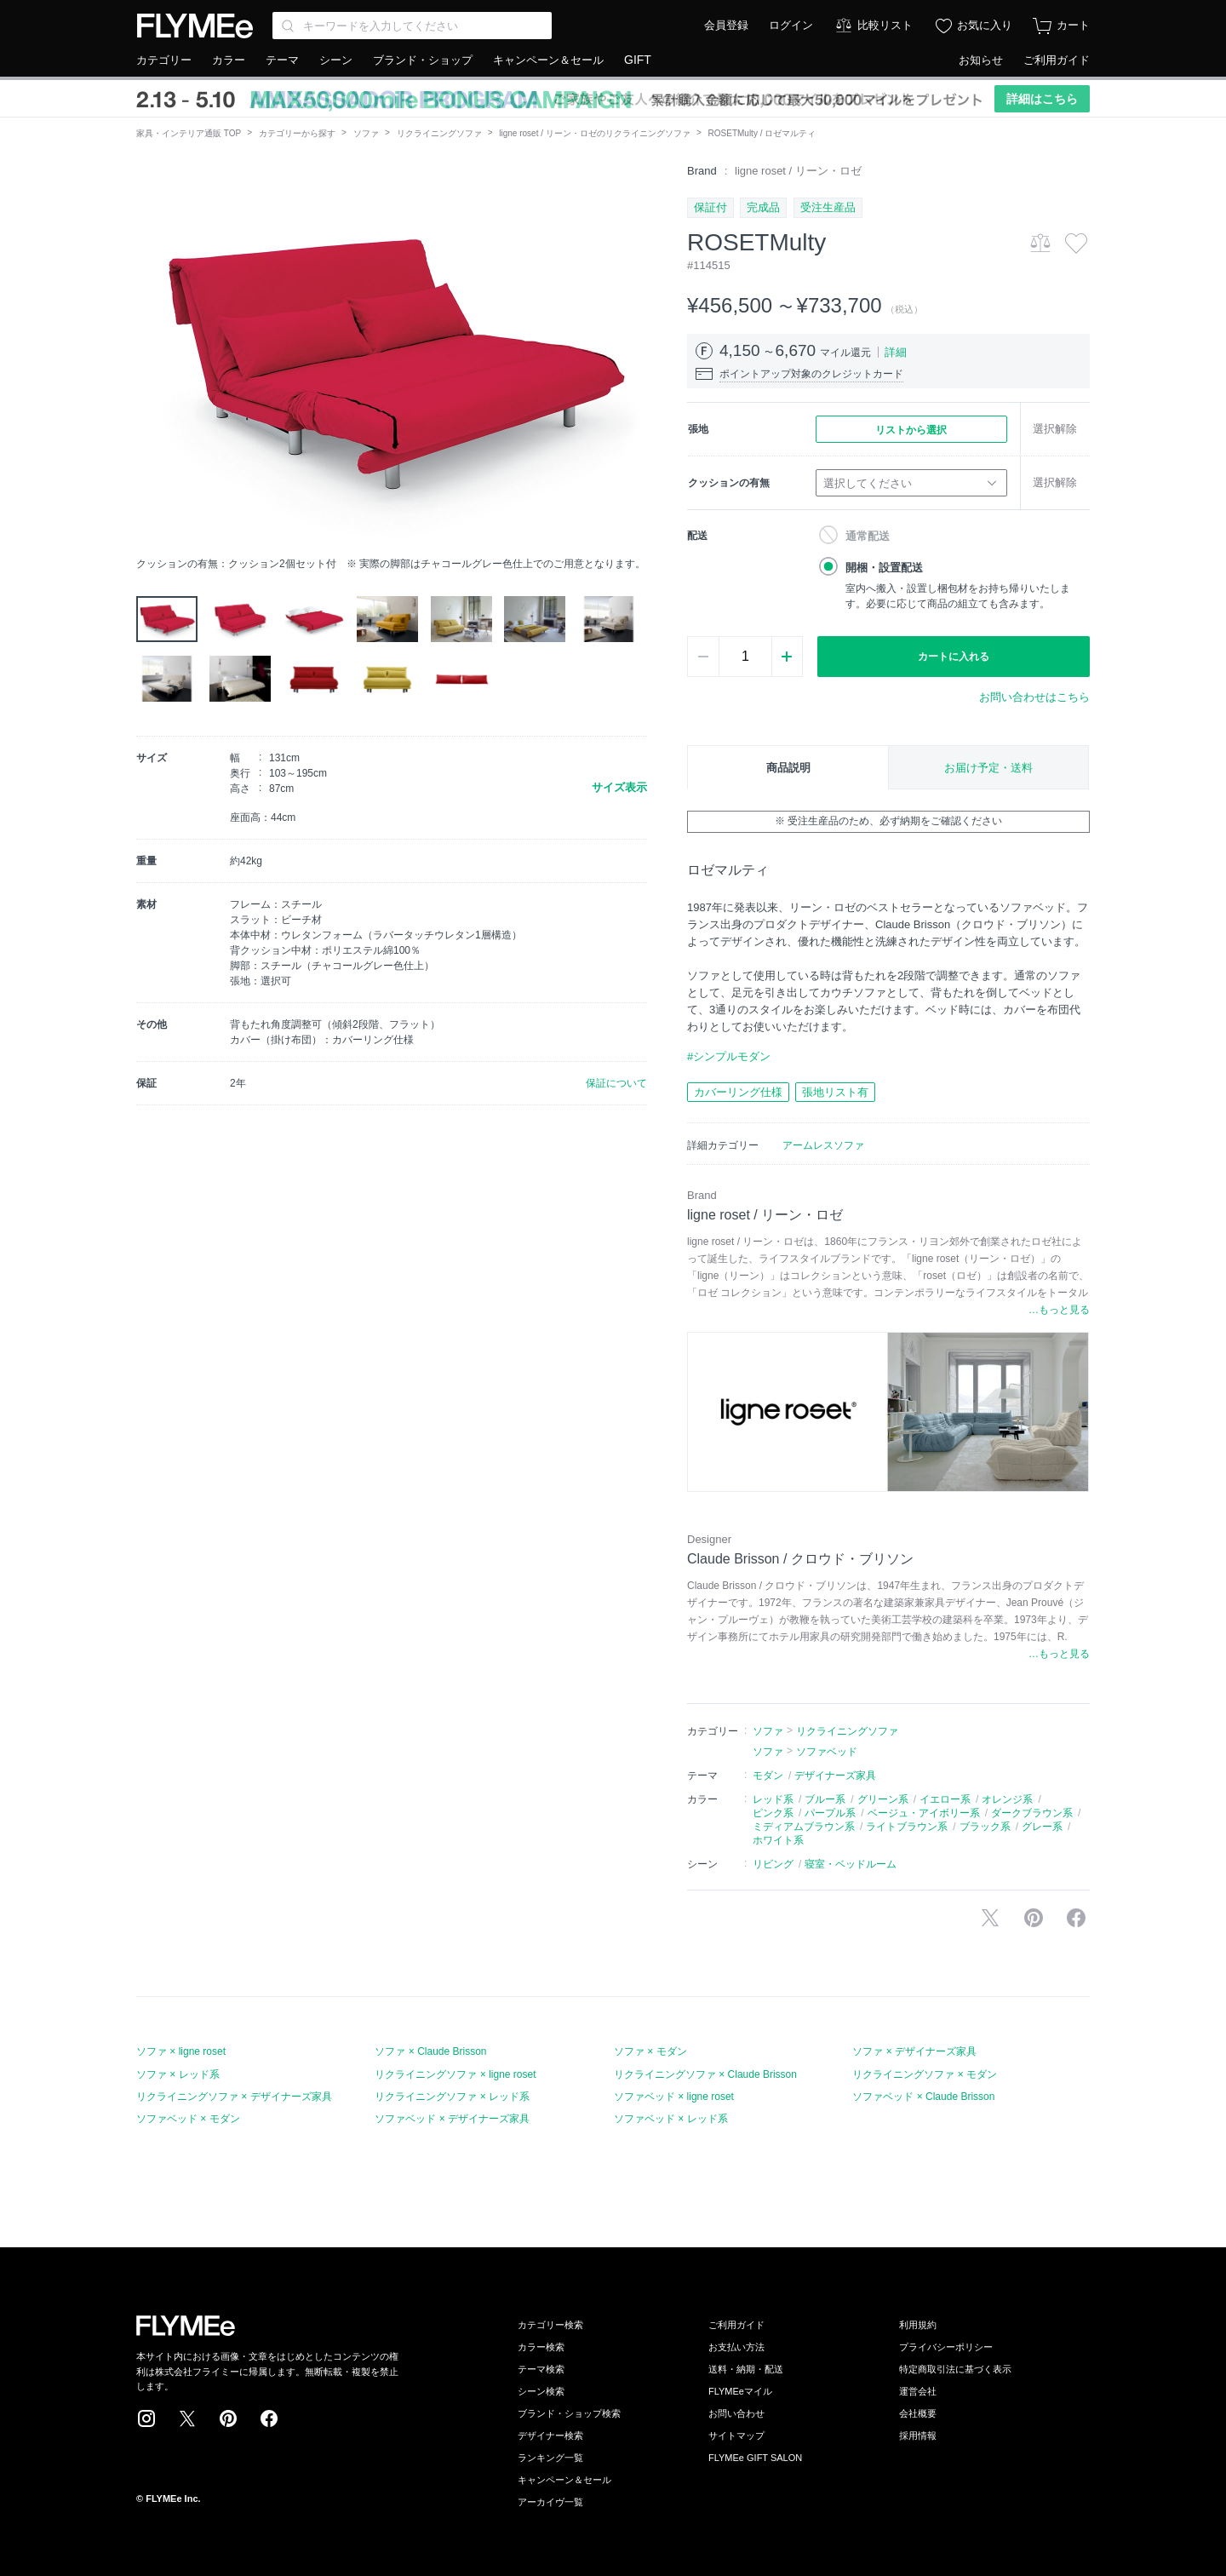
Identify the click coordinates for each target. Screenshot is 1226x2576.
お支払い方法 (736, 2347)
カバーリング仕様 (738, 1092)
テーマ (282, 60)
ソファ (366, 133)
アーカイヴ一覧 (550, 2502)
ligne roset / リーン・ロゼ (798, 170)
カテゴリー (164, 60)
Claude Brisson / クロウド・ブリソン (800, 1559)
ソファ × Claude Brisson (430, 2051)
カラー (228, 60)
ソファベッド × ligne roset (674, 2097)
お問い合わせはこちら (1034, 697)
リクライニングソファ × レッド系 (452, 2097)
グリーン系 (882, 1799)
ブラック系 (985, 1827)
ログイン (791, 25)
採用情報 (918, 2435)
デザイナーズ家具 (835, 1775)
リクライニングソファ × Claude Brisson (705, 2074)
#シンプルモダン (729, 1056)
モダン (768, 1775)
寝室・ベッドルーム (851, 1864)
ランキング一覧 (550, 2458)
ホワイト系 (778, 1840)
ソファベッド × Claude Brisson (923, 2097)
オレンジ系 (1007, 1799)
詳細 (896, 352)
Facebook (269, 2418)
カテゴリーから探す (297, 133)
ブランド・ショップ (423, 60)
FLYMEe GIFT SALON (755, 2458)
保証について (616, 1083)
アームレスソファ (823, 1145)
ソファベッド (826, 1752)
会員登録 (726, 25)
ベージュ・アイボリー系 (924, 1813)
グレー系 (1042, 1827)
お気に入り (984, 25)
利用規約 (918, 2325)
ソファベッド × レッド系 (671, 2119)
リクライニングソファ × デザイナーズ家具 (234, 2097)
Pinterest (228, 2418)
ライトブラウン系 (907, 1827)
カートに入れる (953, 657)
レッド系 (773, 1799)
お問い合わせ (736, 2413)
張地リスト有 (835, 1092)
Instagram (146, 2418)
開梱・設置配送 (884, 567)
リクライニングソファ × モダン (924, 2074)
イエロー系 (945, 1799)
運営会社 (918, 2391)
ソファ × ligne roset (181, 2051)
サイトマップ (736, 2435)
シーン (335, 60)
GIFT (637, 59)
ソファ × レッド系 (178, 2074)
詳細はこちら (1042, 99)
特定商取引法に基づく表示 (955, 2369)
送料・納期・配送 (745, 2369)
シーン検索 (541, 2391)
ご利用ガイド (1056, 60)
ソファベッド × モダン (188, 2119)
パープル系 (830, 1813)
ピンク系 (773, 1813)
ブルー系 (825, 1799)
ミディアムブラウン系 (804, 1827)
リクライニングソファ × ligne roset (455, 2074)
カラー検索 (541, 2347)
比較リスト (885, 25)
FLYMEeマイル (740, 2391)
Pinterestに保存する (1033, 1917)
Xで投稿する (990, 1917)
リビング (773, 1864)
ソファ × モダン (650, 2051)
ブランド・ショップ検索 (569, 2413)
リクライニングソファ (439, 133)
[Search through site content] (412, 25)
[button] (149, 355)
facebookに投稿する (1076, 1917)
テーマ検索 (541, 2369)
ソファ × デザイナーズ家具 (914, 2051)
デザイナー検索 (550, 2435)
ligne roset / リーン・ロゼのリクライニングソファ (594, 133)
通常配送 (867, 536)
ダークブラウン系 (1032, 1813)
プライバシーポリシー (946, 2347)
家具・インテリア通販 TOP (188, 133)
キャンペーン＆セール (548, 60)
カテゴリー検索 (550, 2325)
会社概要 (918, 2413)
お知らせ (981, 60)
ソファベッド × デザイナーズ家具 (452, 2119)
